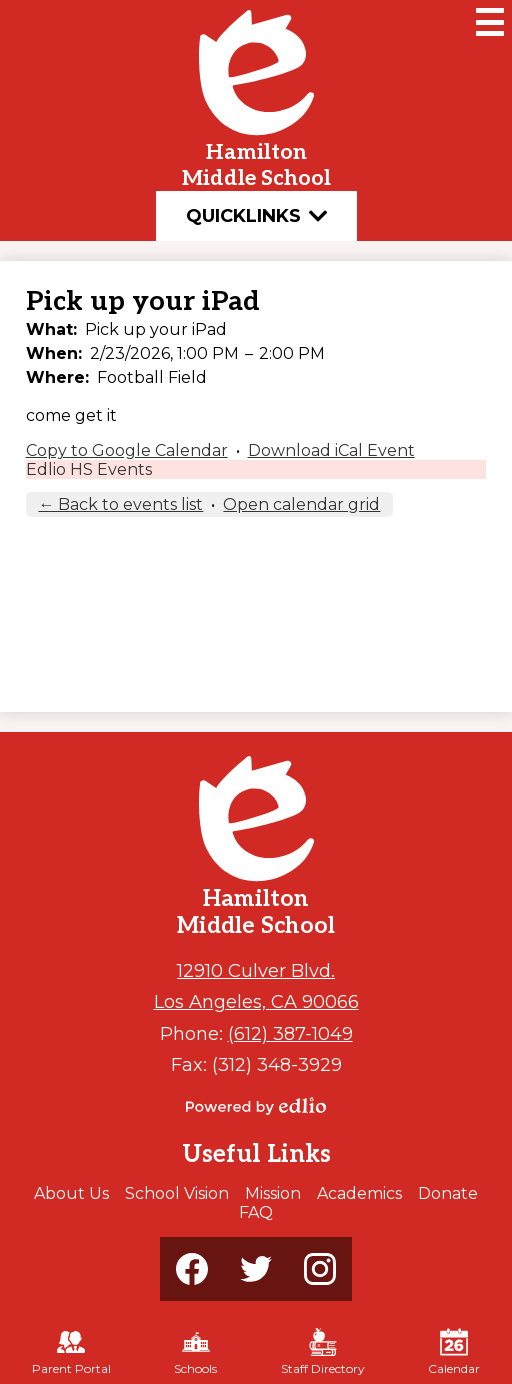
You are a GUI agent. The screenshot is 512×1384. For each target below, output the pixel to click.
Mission (273, 1193)
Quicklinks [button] (256, 216)
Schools (195, 1352)
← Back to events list (120, 504)
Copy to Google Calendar (127, 450)
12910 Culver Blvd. (256, 970)
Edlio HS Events (89, 469)
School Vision (177, 1193)
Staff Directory (323, 1352)
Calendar (454, 1352)
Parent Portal (71, 1352)
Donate (448, 1193)
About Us (71, 1193)
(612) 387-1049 (290, 1033)
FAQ (256, 1212)
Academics (359, 1193)
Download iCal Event (331, 450)
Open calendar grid (301, 504)
